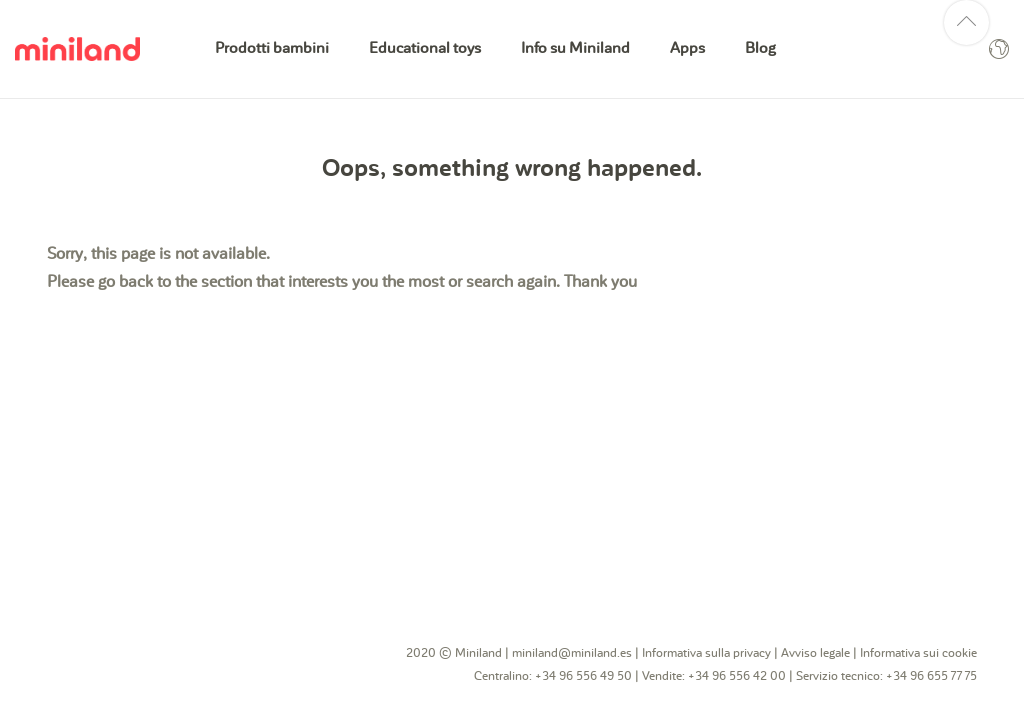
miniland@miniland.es (572, 653)
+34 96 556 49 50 (583, 676)
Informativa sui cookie (918, 653)
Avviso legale (815, 653)
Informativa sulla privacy (706, 653)
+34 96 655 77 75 (931, 676)
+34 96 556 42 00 (737, 676)
